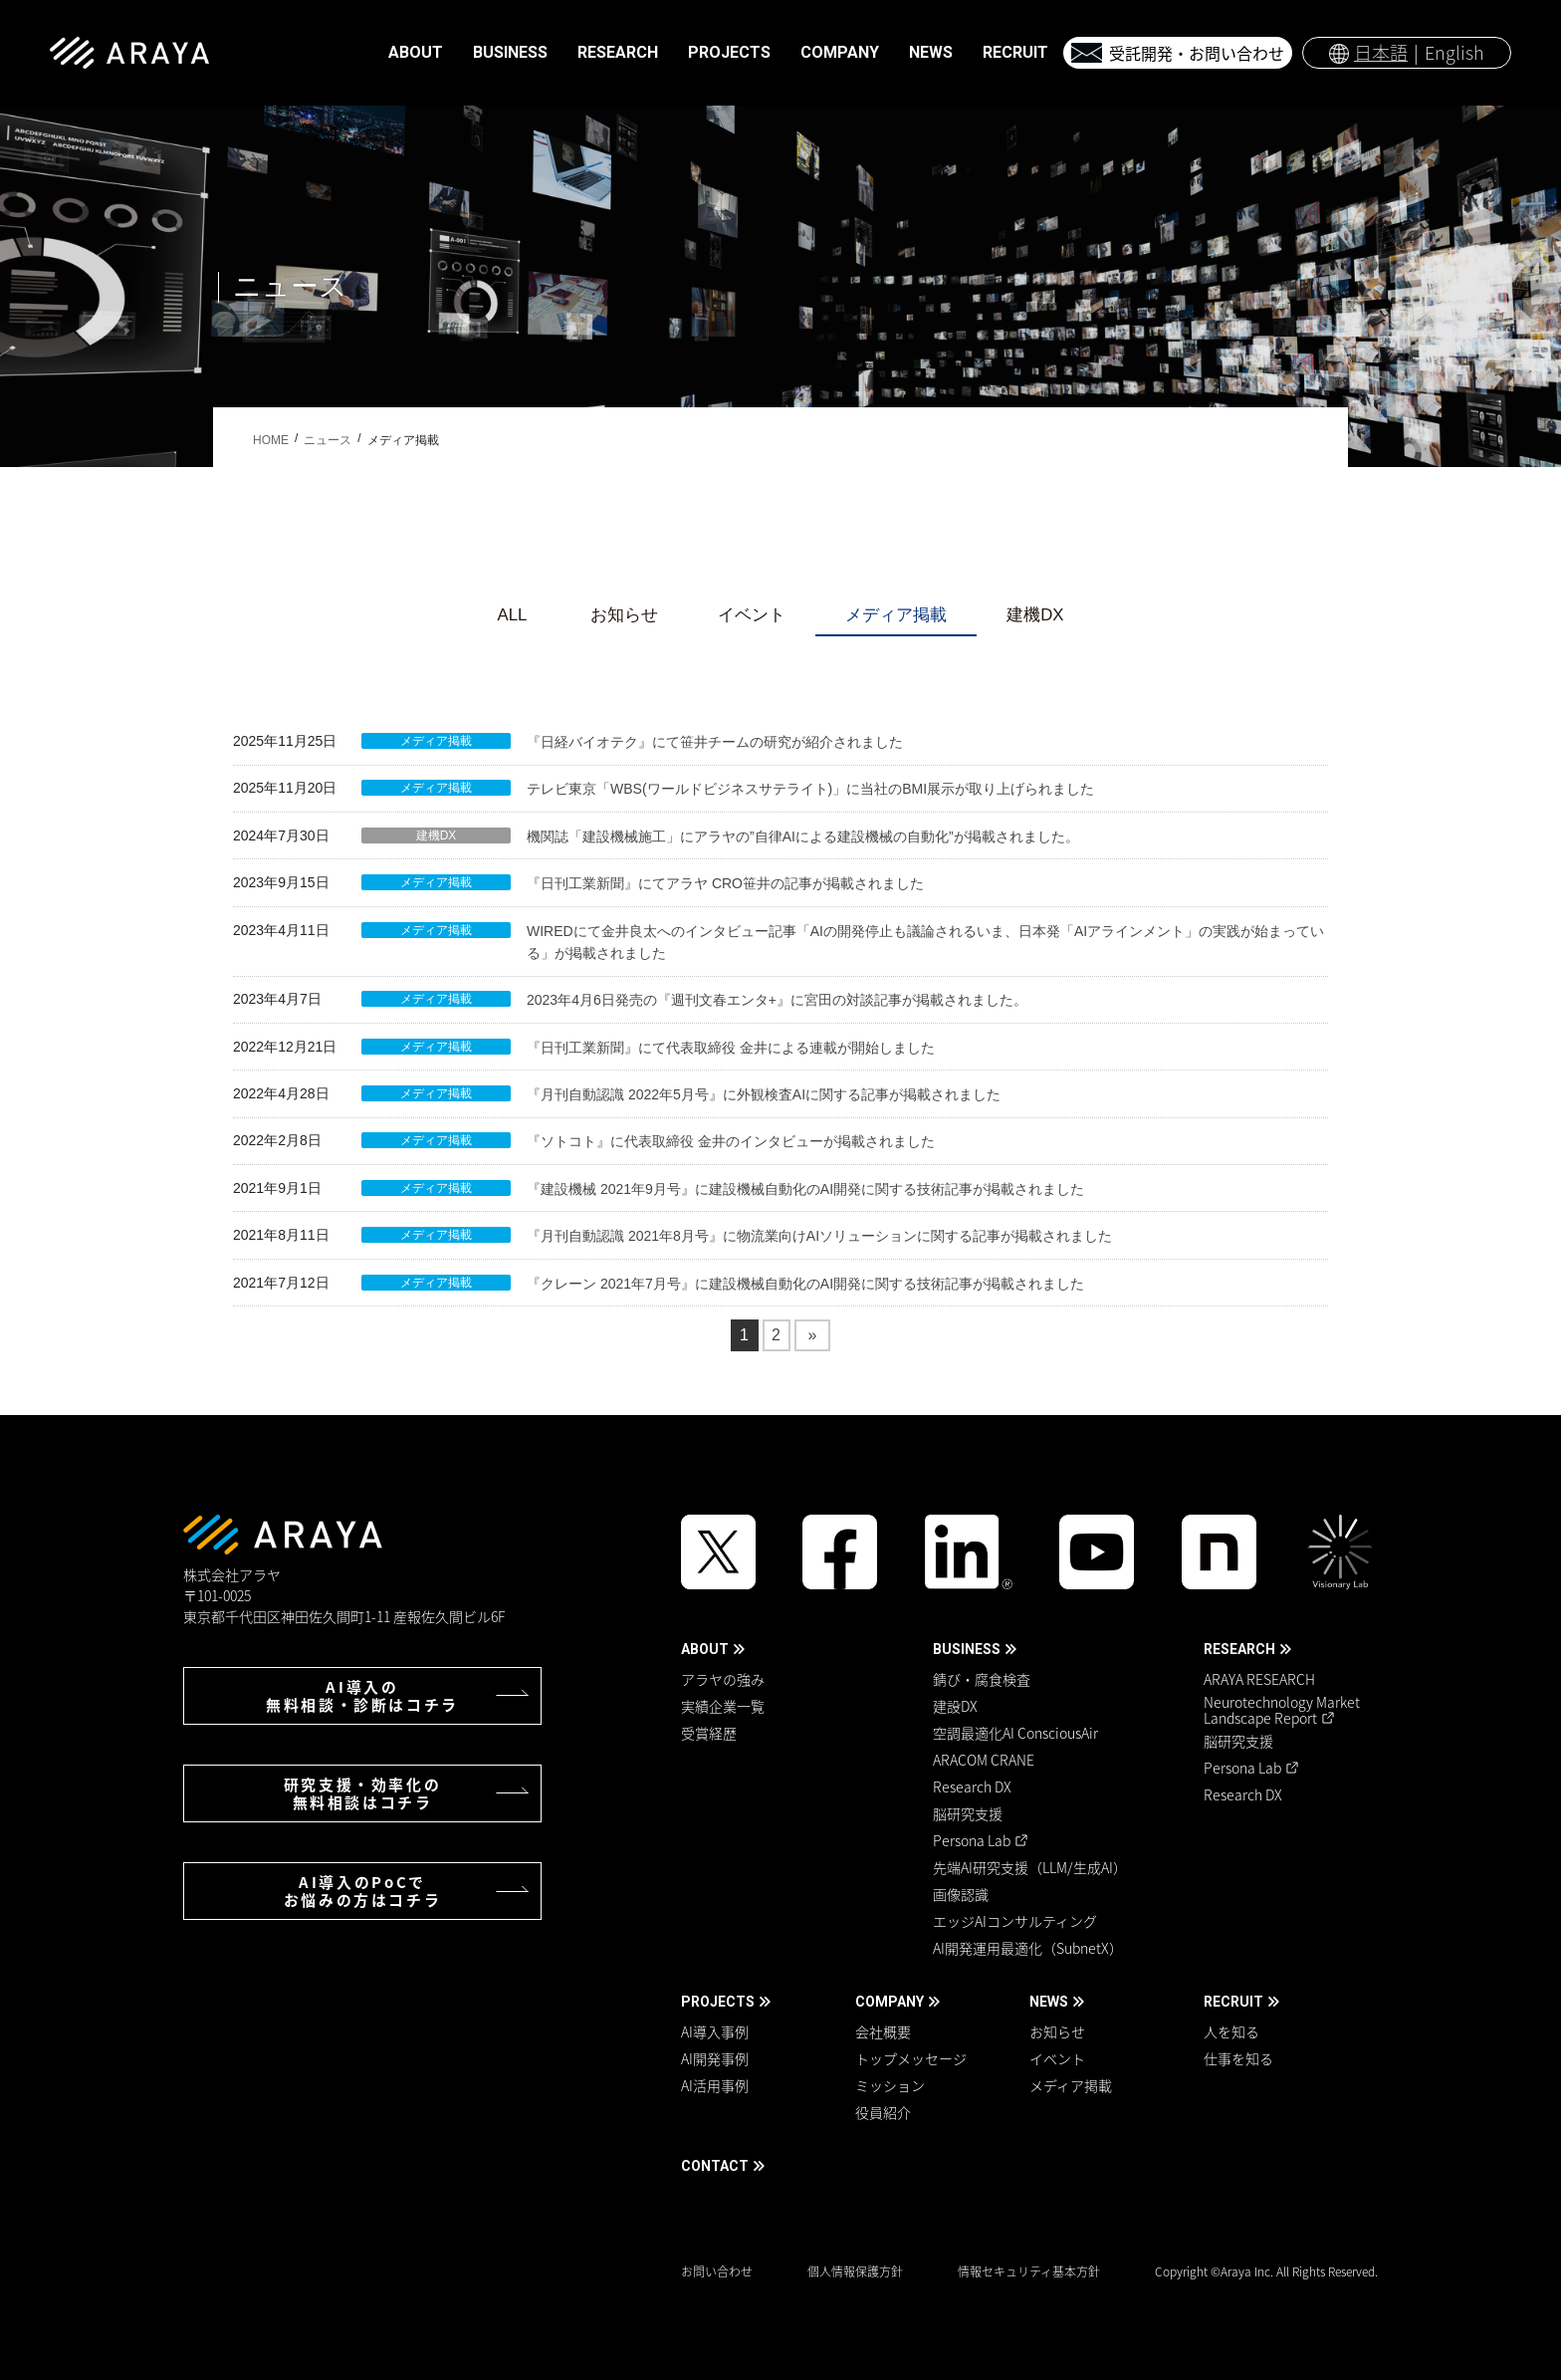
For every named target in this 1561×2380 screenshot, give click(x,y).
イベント (751, 614)
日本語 (1381, 52)
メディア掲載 (896, 614)
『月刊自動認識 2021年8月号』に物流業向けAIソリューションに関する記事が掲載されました (819, 1236)
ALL (512, 614)
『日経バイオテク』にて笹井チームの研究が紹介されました (715, 742)
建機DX (1034, 614)
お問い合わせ (717, 2271)
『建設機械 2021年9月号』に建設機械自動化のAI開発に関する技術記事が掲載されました (805, 1189)
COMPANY (889, 2002)
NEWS (1048, 2002)
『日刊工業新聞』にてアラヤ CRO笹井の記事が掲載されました (725, 883)
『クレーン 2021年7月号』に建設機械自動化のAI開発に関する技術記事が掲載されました (805, 1284)
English (1454, 52)
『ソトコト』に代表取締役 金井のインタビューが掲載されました (731, 1141)
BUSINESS (967, 1649)
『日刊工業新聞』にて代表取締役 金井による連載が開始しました (731, 1048)
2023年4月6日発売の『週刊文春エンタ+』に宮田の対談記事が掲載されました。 (777, 1000)
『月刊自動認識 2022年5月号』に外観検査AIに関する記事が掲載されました (764, 1094)
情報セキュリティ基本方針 (1029, 2271)
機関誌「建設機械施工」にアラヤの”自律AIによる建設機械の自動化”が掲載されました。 (803, 836)
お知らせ (624, 614)
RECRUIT (1233, 2002)
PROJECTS (718, 2002)
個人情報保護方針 (855, 2271)
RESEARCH (1239, 1649)
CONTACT (715, 2166)
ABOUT (705, 1649)
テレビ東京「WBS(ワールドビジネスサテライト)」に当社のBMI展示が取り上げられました (810, 789)
